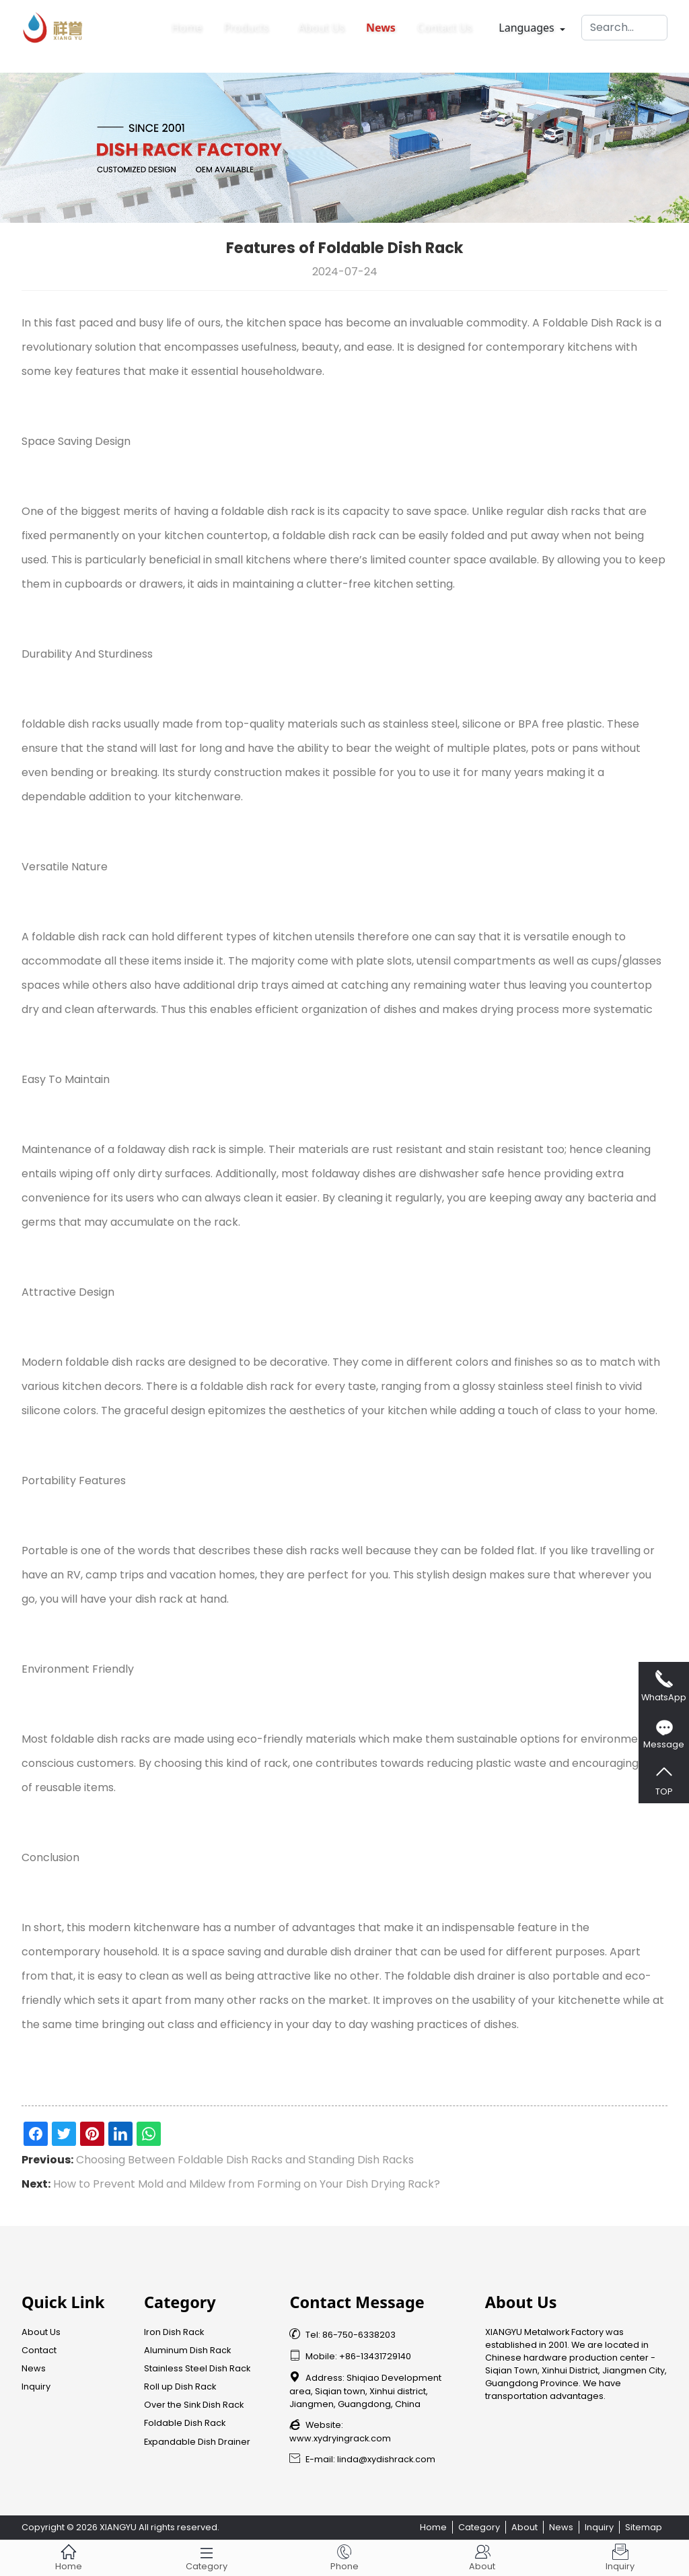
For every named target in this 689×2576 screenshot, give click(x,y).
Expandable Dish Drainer (197, 2441)
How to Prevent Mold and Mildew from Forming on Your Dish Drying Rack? (246, 2184)
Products (245, 24)
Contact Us (444, 24)
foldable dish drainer (461, 1976)
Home (187, 24)
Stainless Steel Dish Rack (197, 2368)
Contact (39, 2350)
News (381, 24)
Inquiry (36, 2386)
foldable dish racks (71, 724)
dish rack (291, 511)
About (524, 2527)
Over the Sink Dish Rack (194, 2404)
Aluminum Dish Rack (187, 2350)
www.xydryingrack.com (340, 2438)
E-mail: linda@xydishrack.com (362, 2459)
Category (479, 2527)
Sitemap (643, 2527)
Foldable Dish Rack (592, 322)
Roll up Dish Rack (180, 2386)
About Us (321, 24)
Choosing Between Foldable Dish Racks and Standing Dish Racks (245, 2159)
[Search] (624, 24)
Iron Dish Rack (174, 2332)
